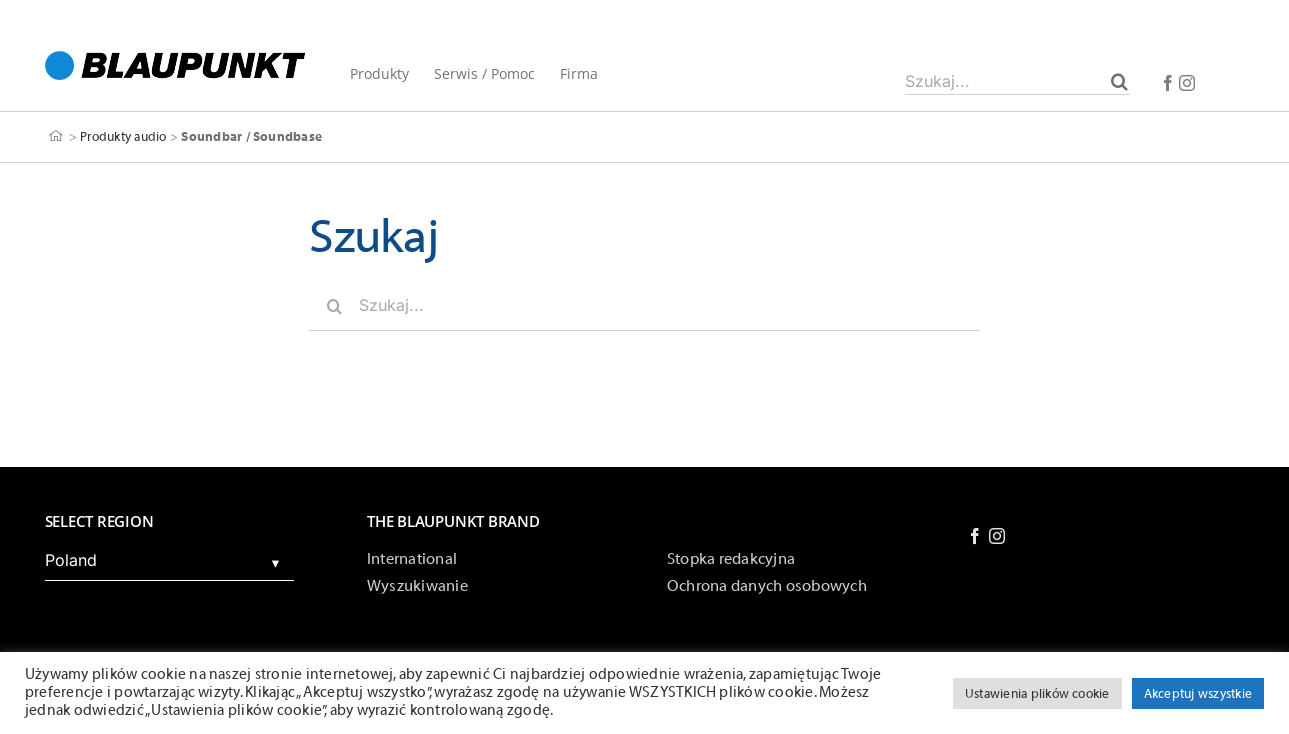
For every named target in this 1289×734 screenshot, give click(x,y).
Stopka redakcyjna (731, 559)
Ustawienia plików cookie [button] (1037, 693)
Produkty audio (123, 136)
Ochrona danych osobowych (767, 586)
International (412, 559)
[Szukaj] (1119, 81)
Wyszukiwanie (417, 586)
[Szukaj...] (1017, 81)
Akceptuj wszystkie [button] (1198, 693)
